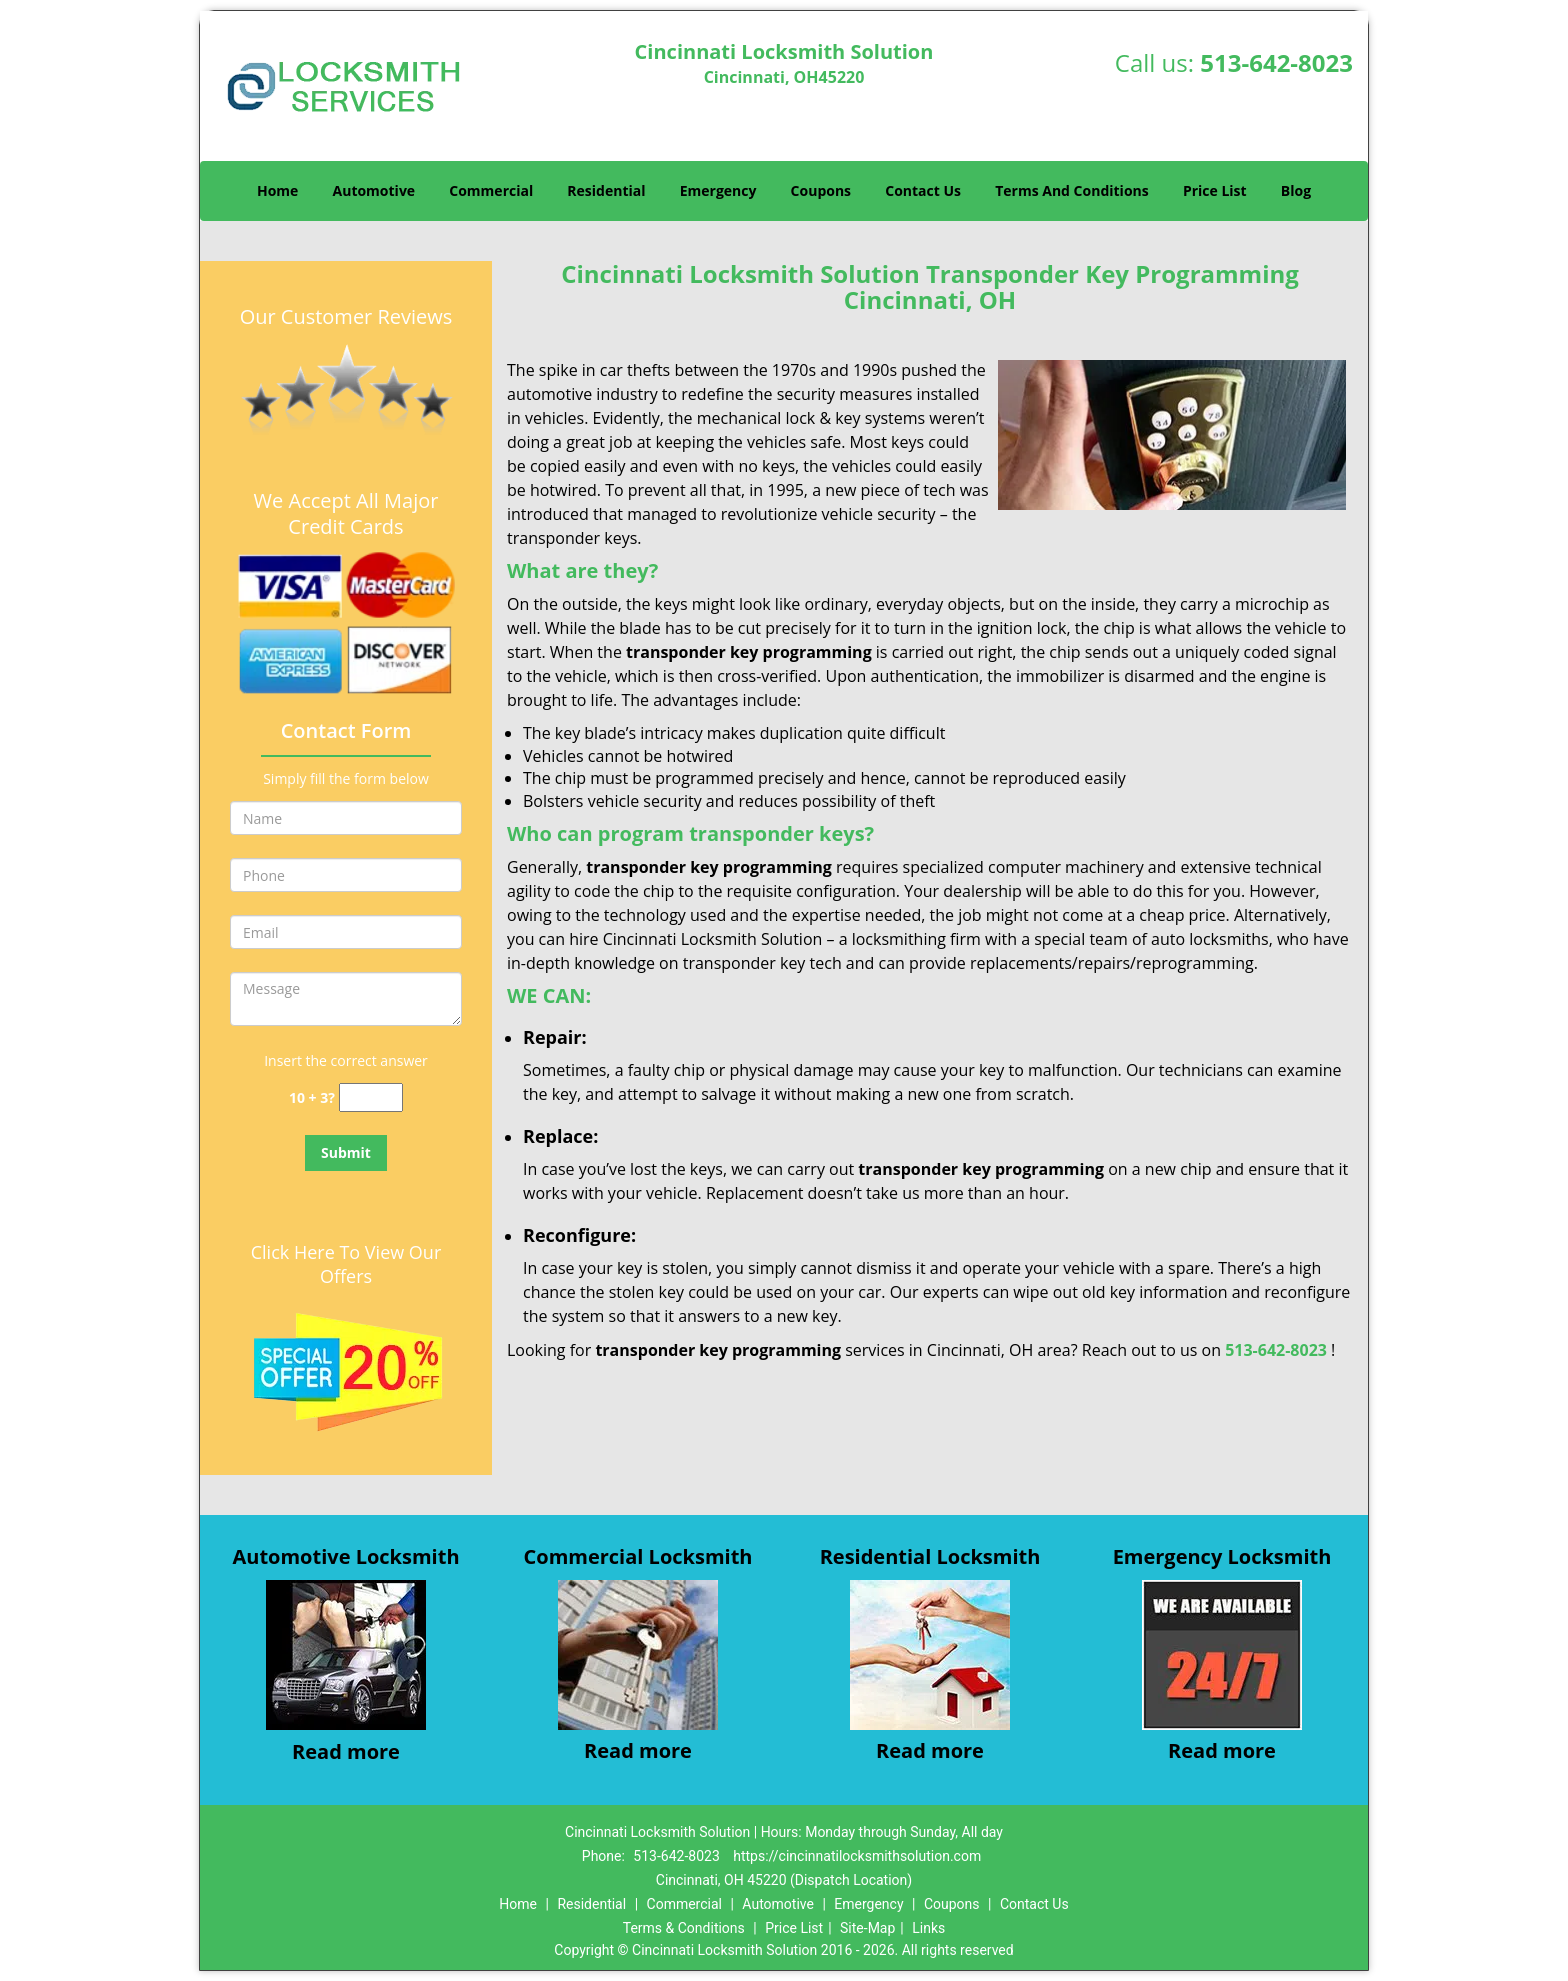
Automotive (374, 190)
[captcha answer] (371, 1097)
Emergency (718, 190)
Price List (1215, 190)
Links (928, 1928)
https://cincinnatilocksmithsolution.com (857, 1856)
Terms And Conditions (1072, 190)
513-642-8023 (1276, 62)
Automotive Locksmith (345, 1556)
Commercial (491, 190)
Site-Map (867, 1928)
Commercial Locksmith (638, 1556)
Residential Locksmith (930, 1556)
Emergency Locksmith (1222, 1556)
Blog (1296, 190)
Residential (606, 190)
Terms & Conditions (684, 1928)
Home (277, 190)
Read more (346, 1751)
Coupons (821, 190)
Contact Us (923, 190)
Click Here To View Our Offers (346, 1264)
